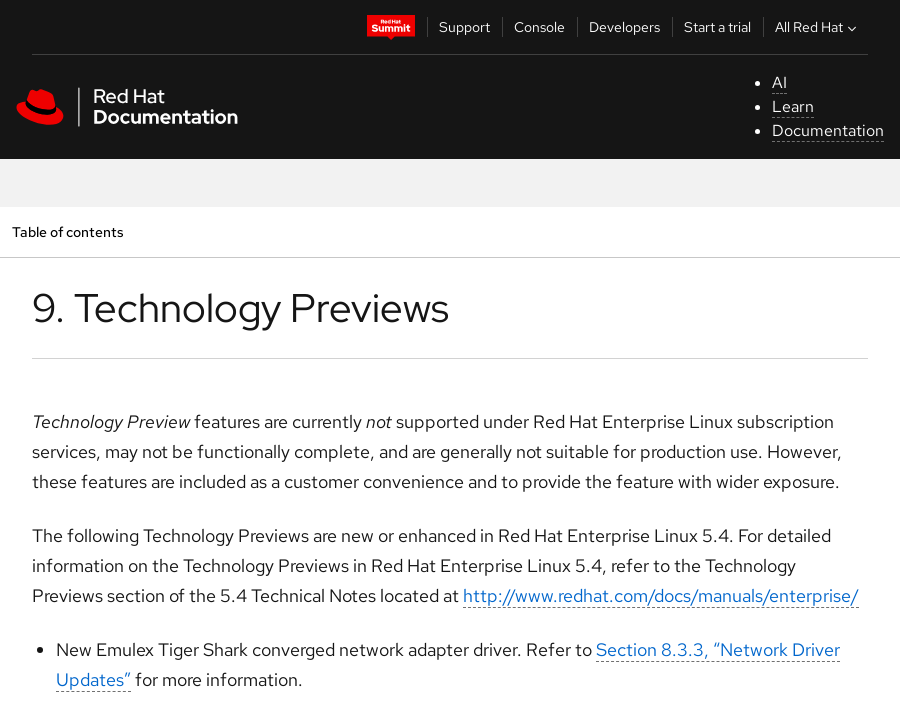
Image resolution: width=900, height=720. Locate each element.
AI (779, 82)
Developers (624, 27)
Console (539, 27)
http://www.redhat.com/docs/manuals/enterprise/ (661, 595)
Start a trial (717, 27)
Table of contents (67, 231)
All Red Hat (818, 27)
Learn (793, 106)
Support (464, 27)
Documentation (828, 130)
